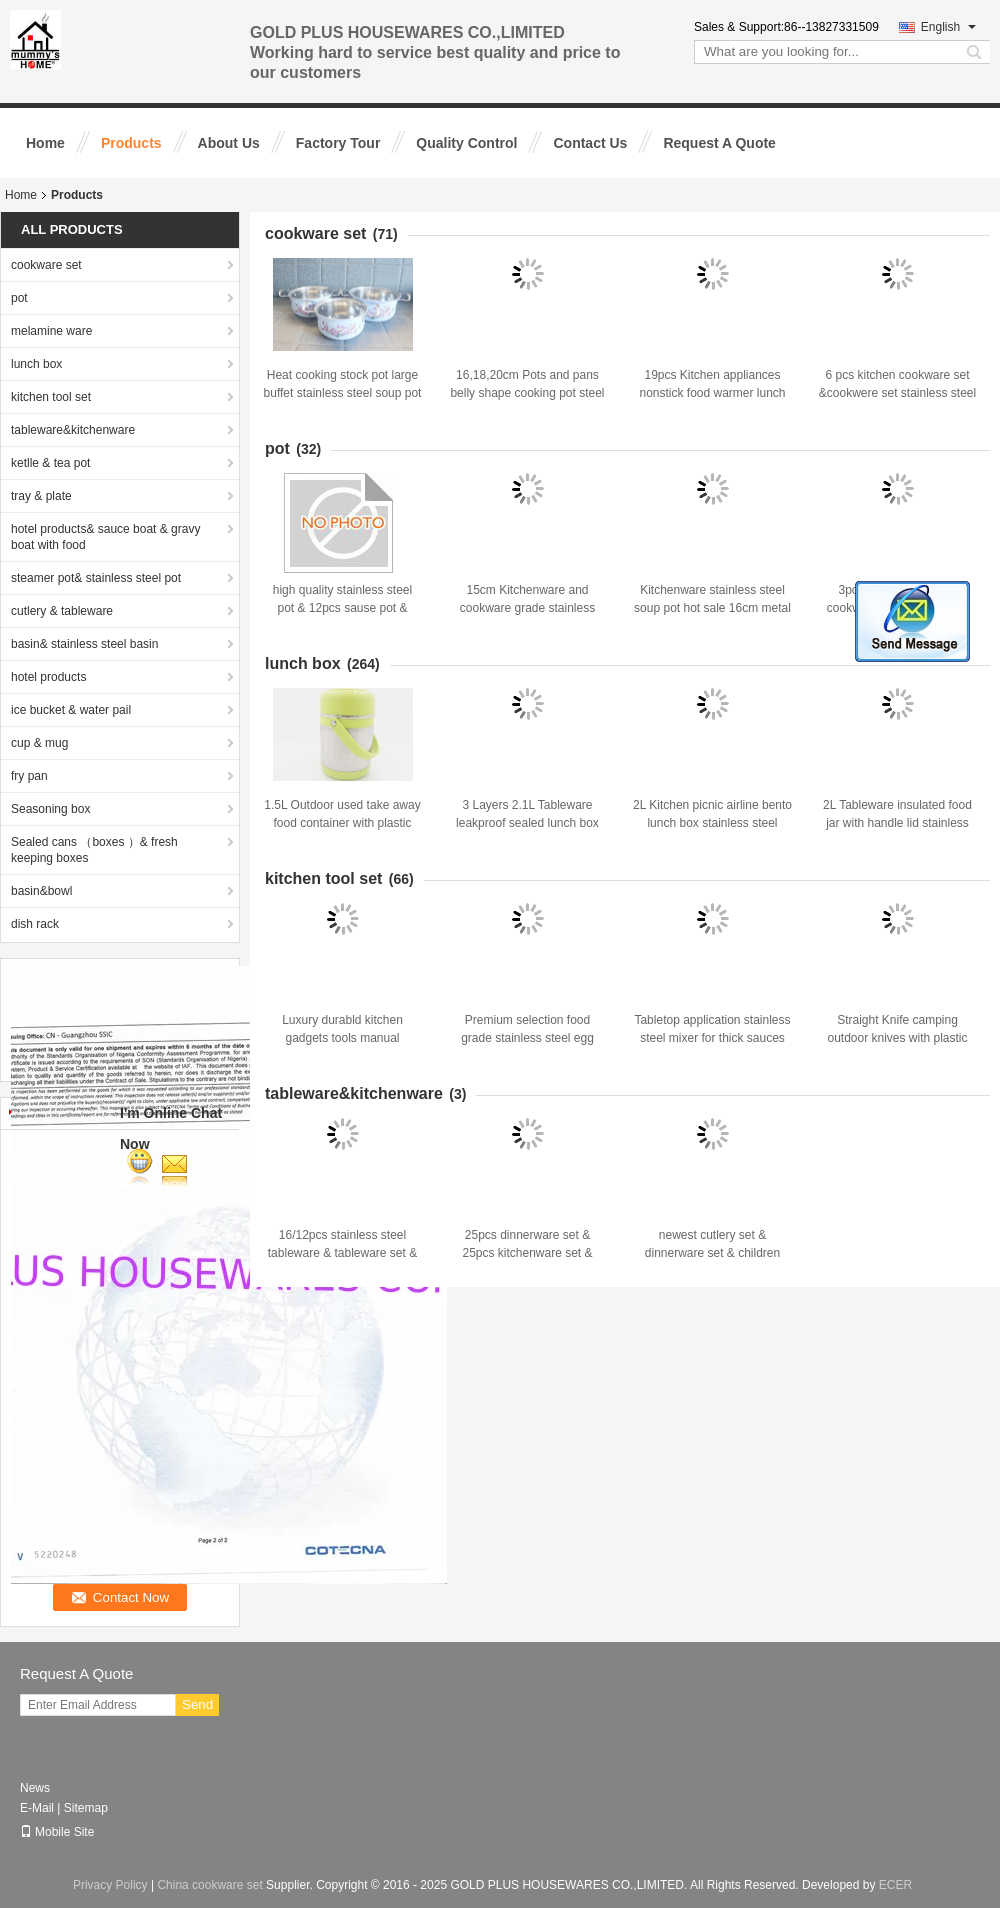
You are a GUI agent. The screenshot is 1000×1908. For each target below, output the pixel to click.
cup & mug (39, 743)
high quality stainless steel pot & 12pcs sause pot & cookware (342, 608)
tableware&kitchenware (73, 430)
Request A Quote (719, 143)
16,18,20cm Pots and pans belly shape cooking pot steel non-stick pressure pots (527, 393)
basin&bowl (41, 891)
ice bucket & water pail (71, 710)
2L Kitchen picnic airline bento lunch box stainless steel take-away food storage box (712, 823)
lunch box (36, 364)
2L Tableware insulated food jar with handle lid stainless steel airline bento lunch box (897, 823)
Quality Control (466, 143)
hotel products (48, 677)
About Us (229, 143)
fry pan (29, 776)
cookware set (46, 265)
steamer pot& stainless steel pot (96, 578)
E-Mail (37, 1808)
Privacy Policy (110, 1885)
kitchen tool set (51, 397)
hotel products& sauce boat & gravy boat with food (105, 537)
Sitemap (86, 1808)
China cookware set (209, 1885)
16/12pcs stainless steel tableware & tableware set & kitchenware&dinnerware (342, 1253)
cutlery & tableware (62, 611)
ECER (895, 1885)
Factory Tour (338, 143)
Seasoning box (50, 809)
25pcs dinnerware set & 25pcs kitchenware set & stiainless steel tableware (527, 1253)
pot (19, 298)
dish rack (35, 924)
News (35, 1788)
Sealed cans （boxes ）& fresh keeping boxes (94, 850)
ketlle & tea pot (50, 463)
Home (45, 143)
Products (131, 143)
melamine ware (51, 331)
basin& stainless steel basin (84, 644)
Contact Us (590, 143)
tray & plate (41, 496)
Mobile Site (57, 1832)
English (948, 27)
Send (197, 1704)
